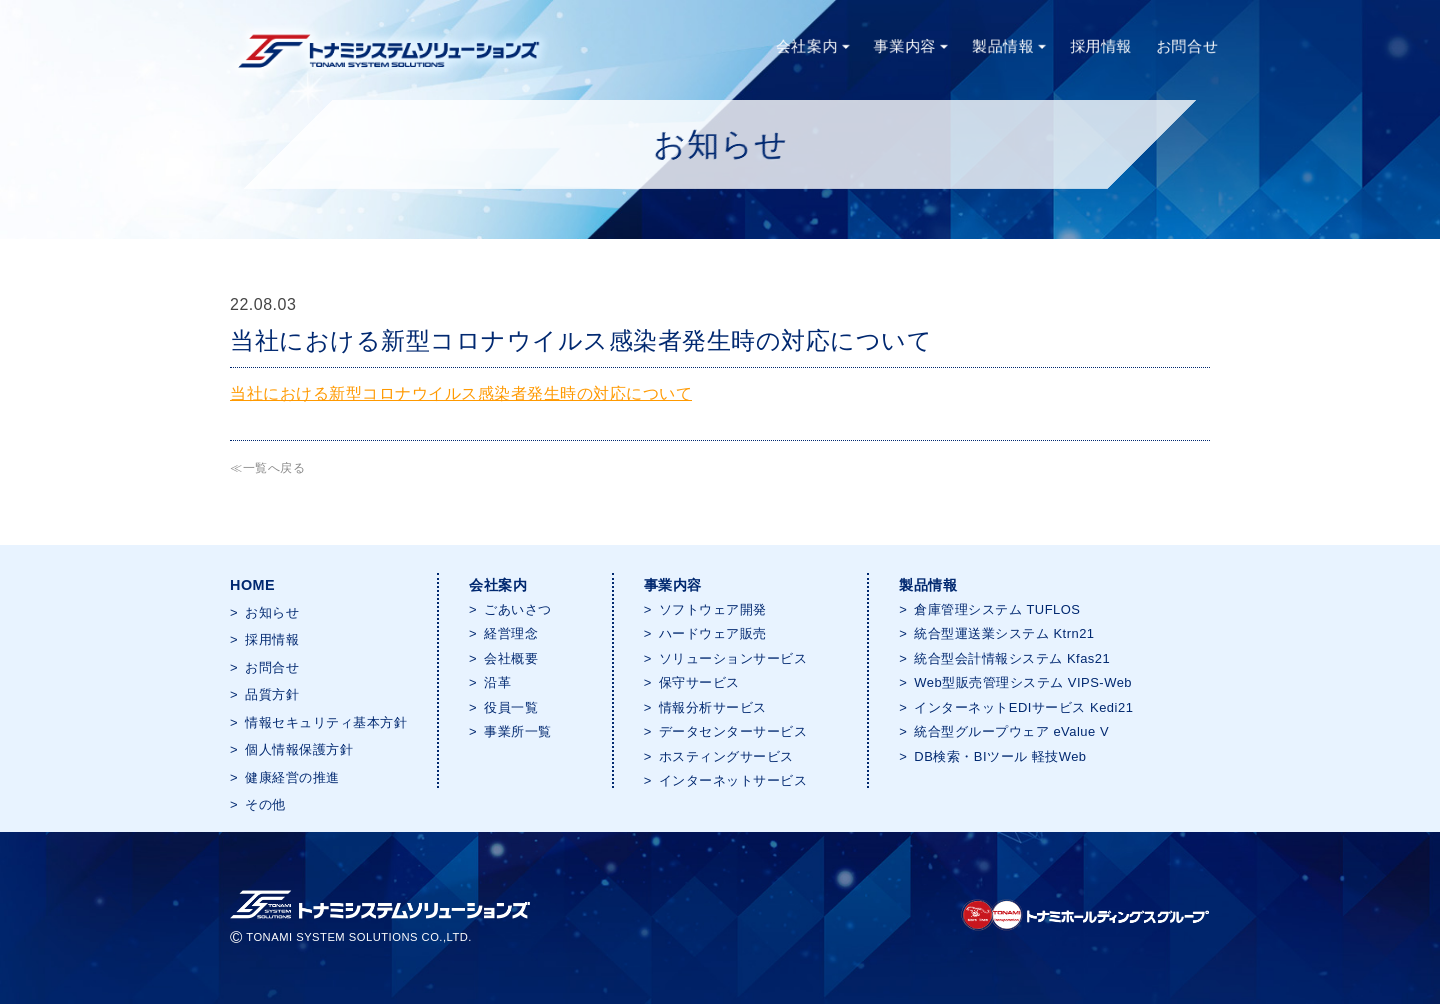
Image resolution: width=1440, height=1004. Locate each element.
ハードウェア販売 (713, 633)
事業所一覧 (518, 731)
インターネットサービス (733, 780)
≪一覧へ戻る (267, 468)
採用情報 (1102, 45)
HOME (252, 585)
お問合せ (1188, 45)
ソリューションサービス (733, 658)
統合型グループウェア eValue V (1011, 731)
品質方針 (272, 694)
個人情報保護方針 (299, 749)
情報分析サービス (713, 707)
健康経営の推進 (292, 777)
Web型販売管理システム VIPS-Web (1023, 682)
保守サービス (699, 682)
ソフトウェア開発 (713, 609)
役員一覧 (511, 707)
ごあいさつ (518, 609)
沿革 (497, 682)
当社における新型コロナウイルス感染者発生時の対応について (461, 393)
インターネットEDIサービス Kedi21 (1023, 707)
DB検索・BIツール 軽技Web (1000, 756)
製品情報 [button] (1009, 45)
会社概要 (511, 658)
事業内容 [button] (910, 45)
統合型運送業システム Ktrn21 (1004, 633)
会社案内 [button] (811, 45)
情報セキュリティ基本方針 (326, 722)
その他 (265, 804)
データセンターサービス (733, 731)
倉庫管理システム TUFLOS (997, 609)
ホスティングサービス (726, 756)
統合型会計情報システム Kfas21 (1012, 658)
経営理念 (511, 633)
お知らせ (272, 612)
